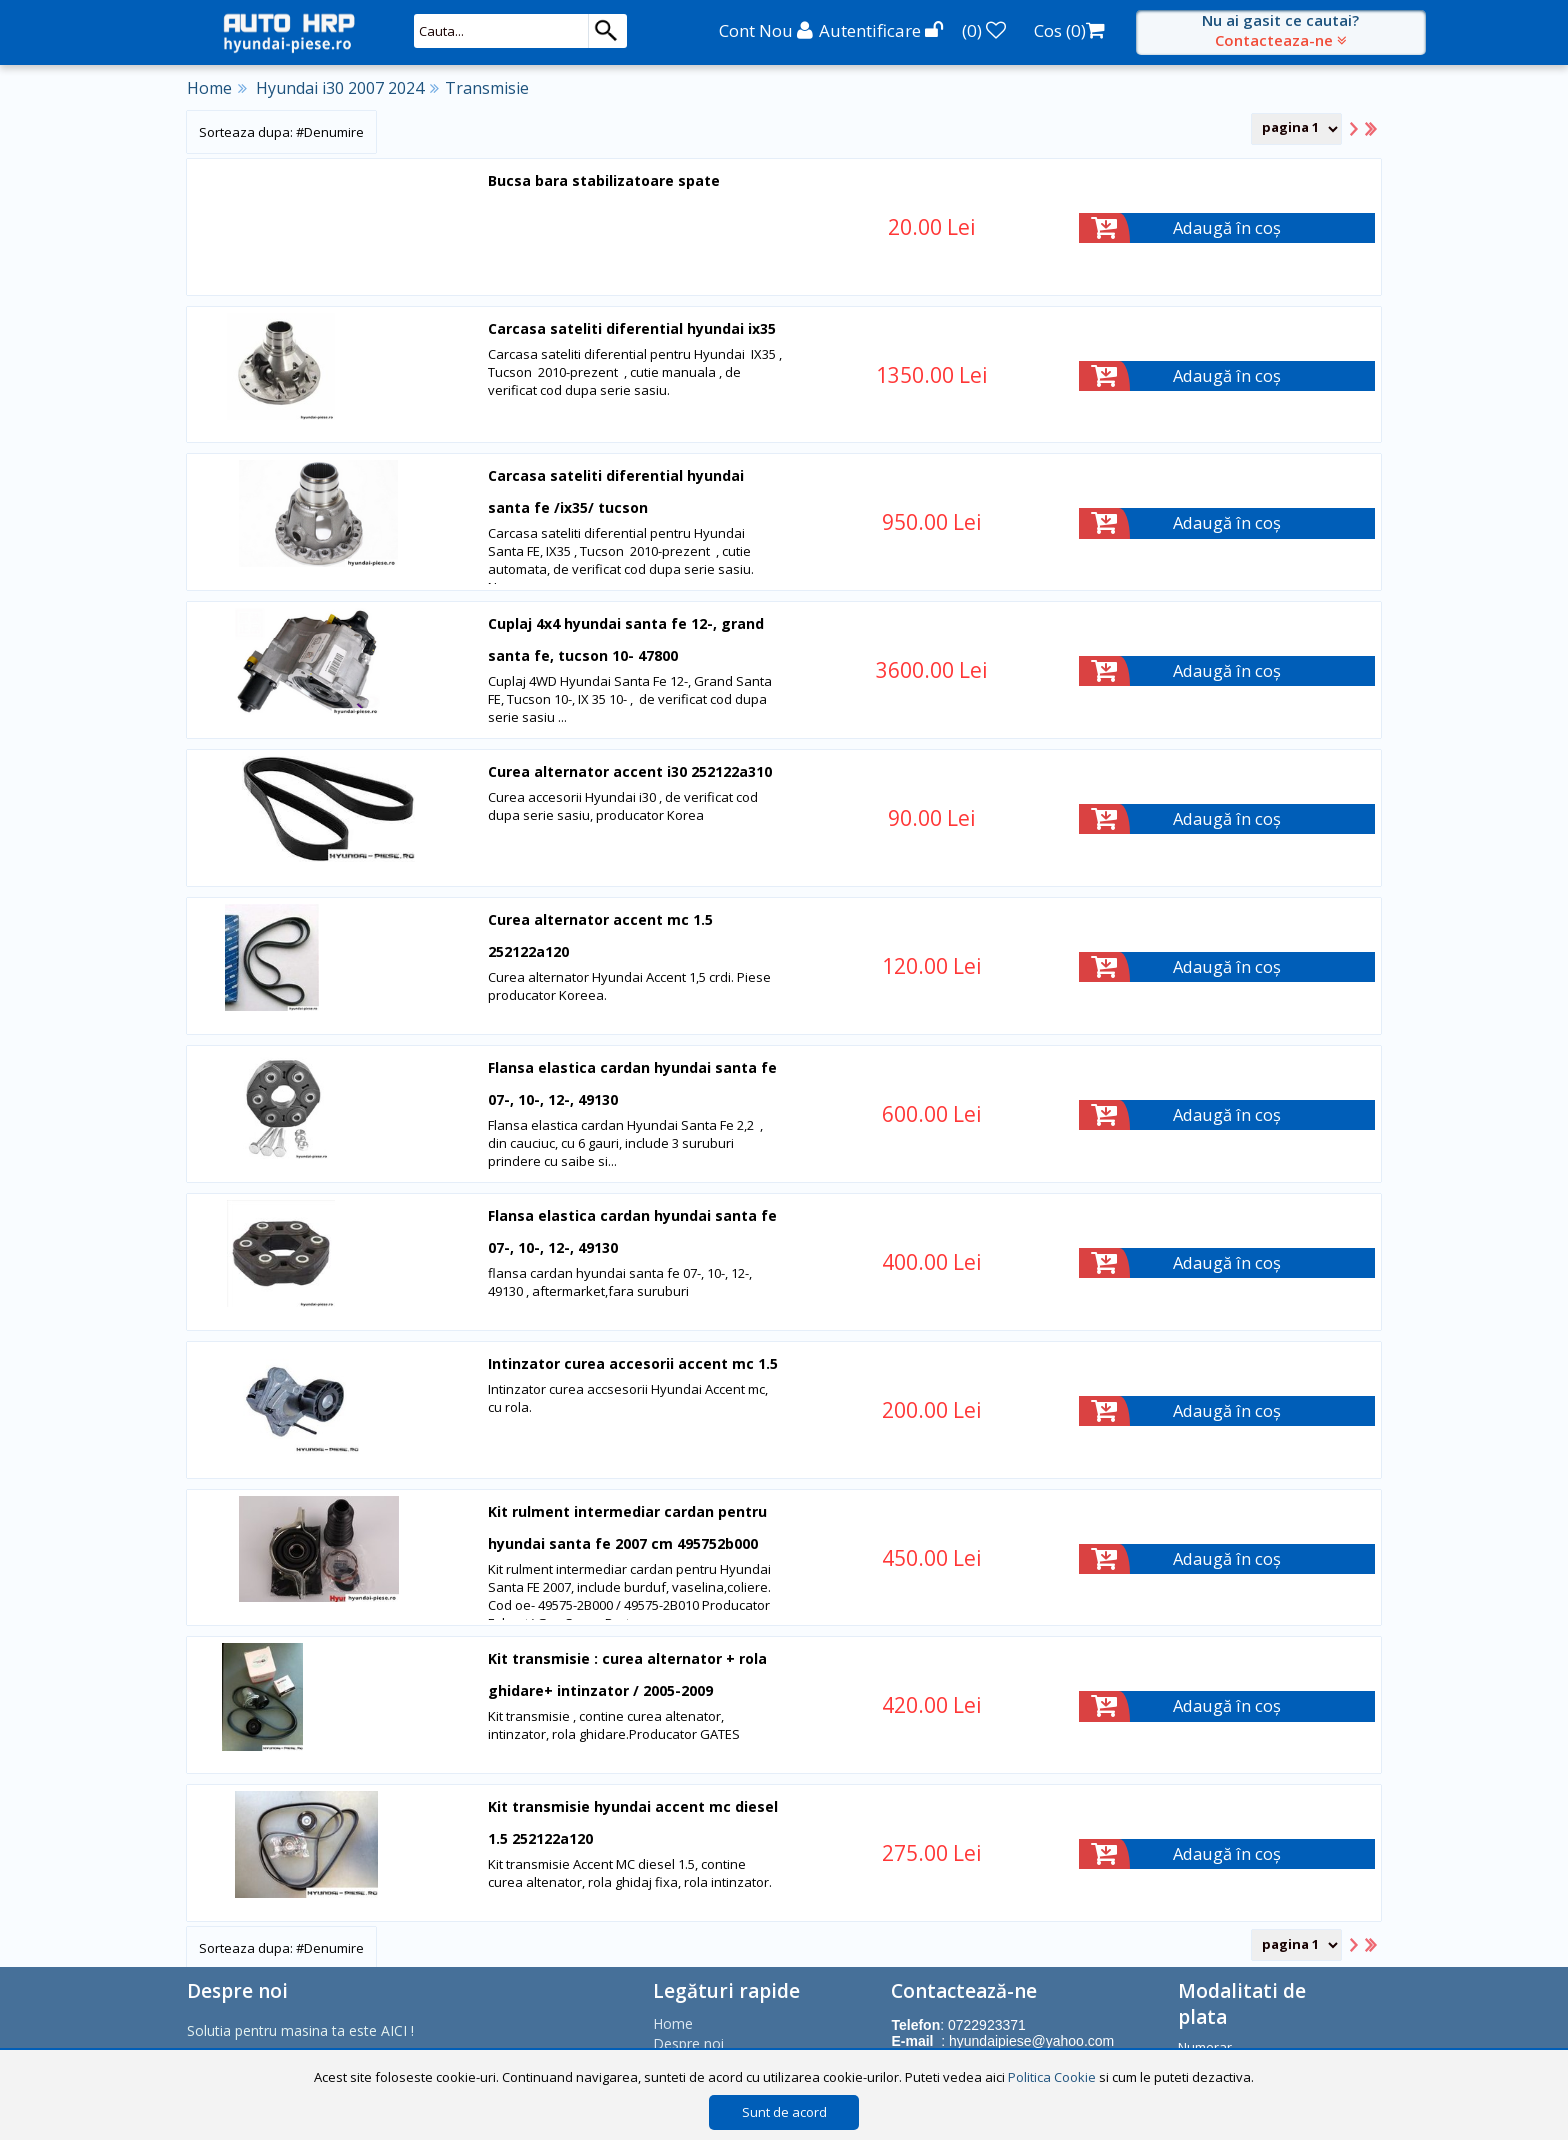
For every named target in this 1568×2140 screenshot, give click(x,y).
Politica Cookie (1052, 2077)
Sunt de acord (784, 2112)
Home (209, 88)
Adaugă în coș (1227, 227)
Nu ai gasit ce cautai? (1281, 30)
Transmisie (487, 88)
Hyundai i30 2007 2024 (340, 88)
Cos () (1069, 30)
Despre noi (688, 2041)
